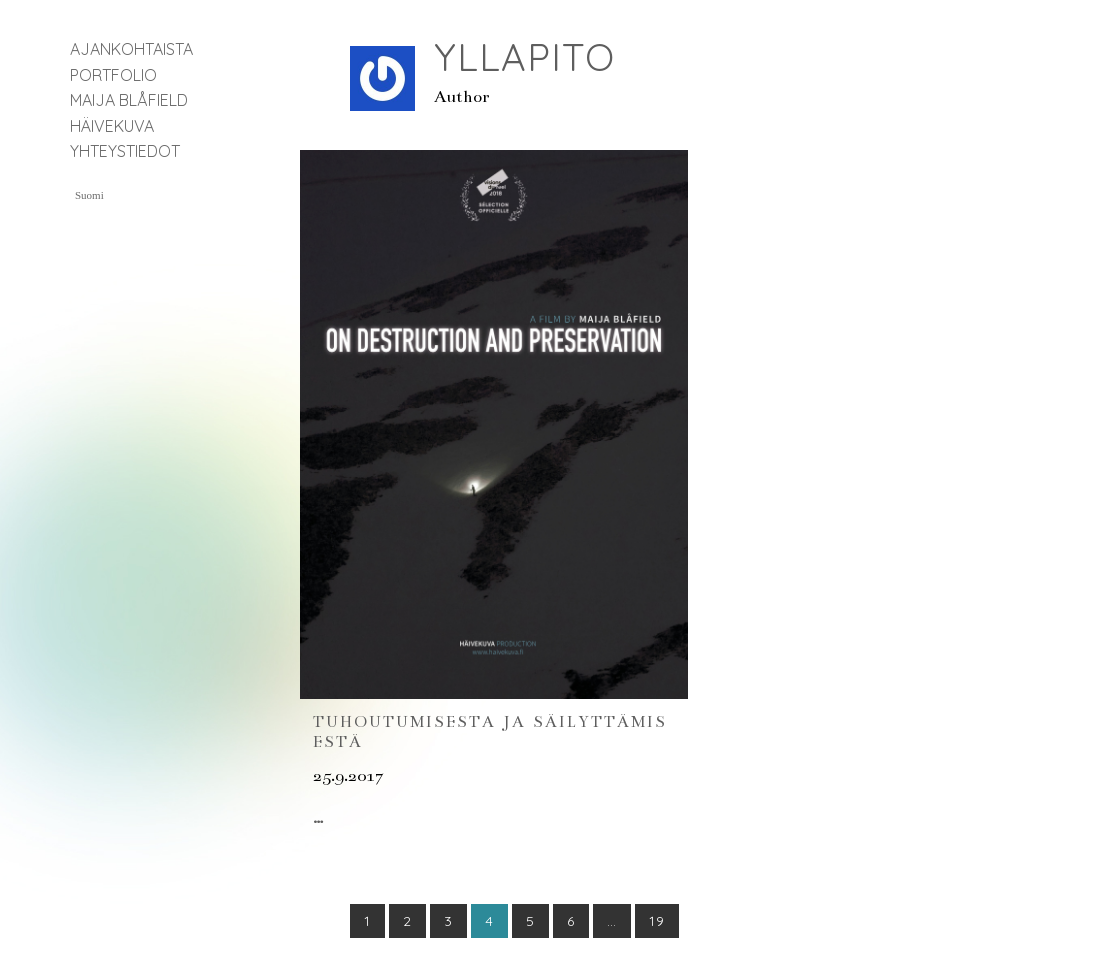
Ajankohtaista (131, 49)
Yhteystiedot (125, 151)
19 (657, 921)
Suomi (89, 195)
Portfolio (113, 75)
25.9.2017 (348, 776)
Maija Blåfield (129, 100)
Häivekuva (112, 126)
